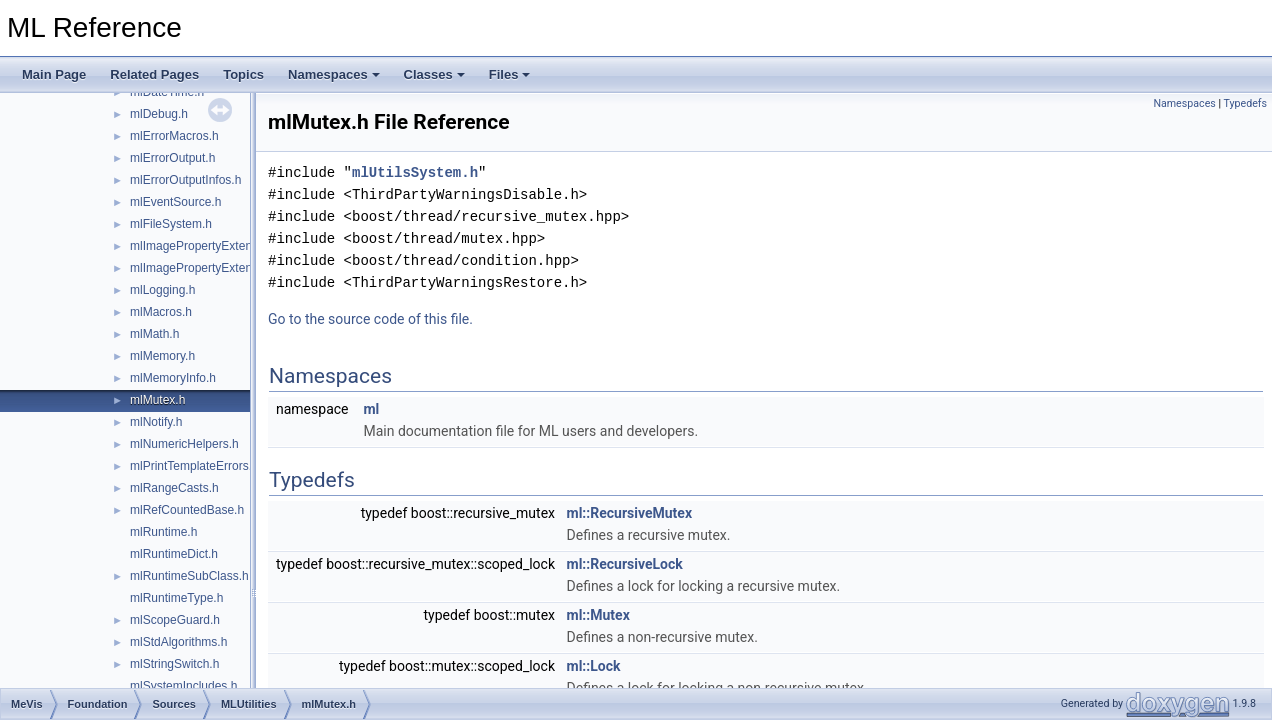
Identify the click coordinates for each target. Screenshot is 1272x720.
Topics (243, 74)
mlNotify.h (156, 422)
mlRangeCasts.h (174, 488)
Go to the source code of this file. (370, 319)
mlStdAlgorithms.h (178, 642)
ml (371, 409)
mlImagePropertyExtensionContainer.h (232, 268)
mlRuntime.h (163, 532)
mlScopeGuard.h (175, 620)
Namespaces (334, 74)
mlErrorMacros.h (174, 136)
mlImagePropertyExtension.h (207, 246)
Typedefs (1245, 103)
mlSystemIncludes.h (183, 686)
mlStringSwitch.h (174, 664)
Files (510, 74)
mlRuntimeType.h (176, 598)
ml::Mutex (598, 615)
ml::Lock (594, 666)
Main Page (54, 74)
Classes (434, 74)
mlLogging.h (162, 290)
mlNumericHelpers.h (184, 444)
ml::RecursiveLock (625, 564)
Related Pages (154, 74)
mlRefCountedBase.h (187, 510)
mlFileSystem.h (171, 224)
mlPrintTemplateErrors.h (194, 466)
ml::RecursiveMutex (630, 513)
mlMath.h (154, 334)
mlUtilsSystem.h (415, 172)
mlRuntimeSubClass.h (189, 576)
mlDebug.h (159, 114)
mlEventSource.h (175, 202)
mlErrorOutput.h (172, 158)
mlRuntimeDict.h (174, 554)
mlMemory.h (162, 356)
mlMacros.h (161, 312)
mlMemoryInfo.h (173, 378)
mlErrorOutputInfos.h (185, 180)
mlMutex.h (157, 400)
